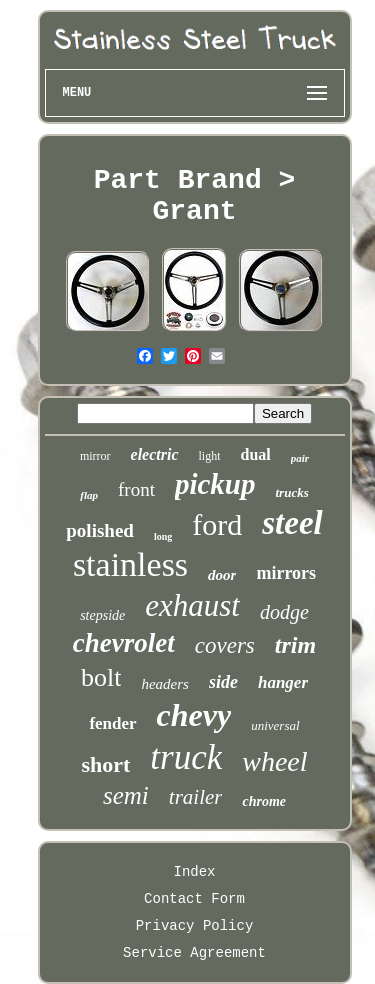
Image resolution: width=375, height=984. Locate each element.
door (222, 575)
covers (225, 645)
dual (256, 454)
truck (186, 757)
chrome (264, 801)
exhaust (192, 605)
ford (217, 524)
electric (155, 454)
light (210, 456)
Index (194, 872)
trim (295, 645)
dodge (284, 612)
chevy (194, 715)
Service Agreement (194, 953)
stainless (130, 564)
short (105, 764)
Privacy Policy (195, 926)
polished (100, 530)
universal (275, 725)
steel (292, 523)
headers (165, 684)
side (223, 682)
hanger (283, 682)
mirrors (286, 573)
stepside (102, 615)
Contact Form (194, 899)
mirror (95, 456)
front (136, 489)
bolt (101, 677)
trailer (196, 797)
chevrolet (124, 643)
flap (89, 495)
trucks (292, 492)
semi (126, 795)
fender (112, 723)
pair (300, 458)
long (163, 536)
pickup (215, 484)
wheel (274, 761)
